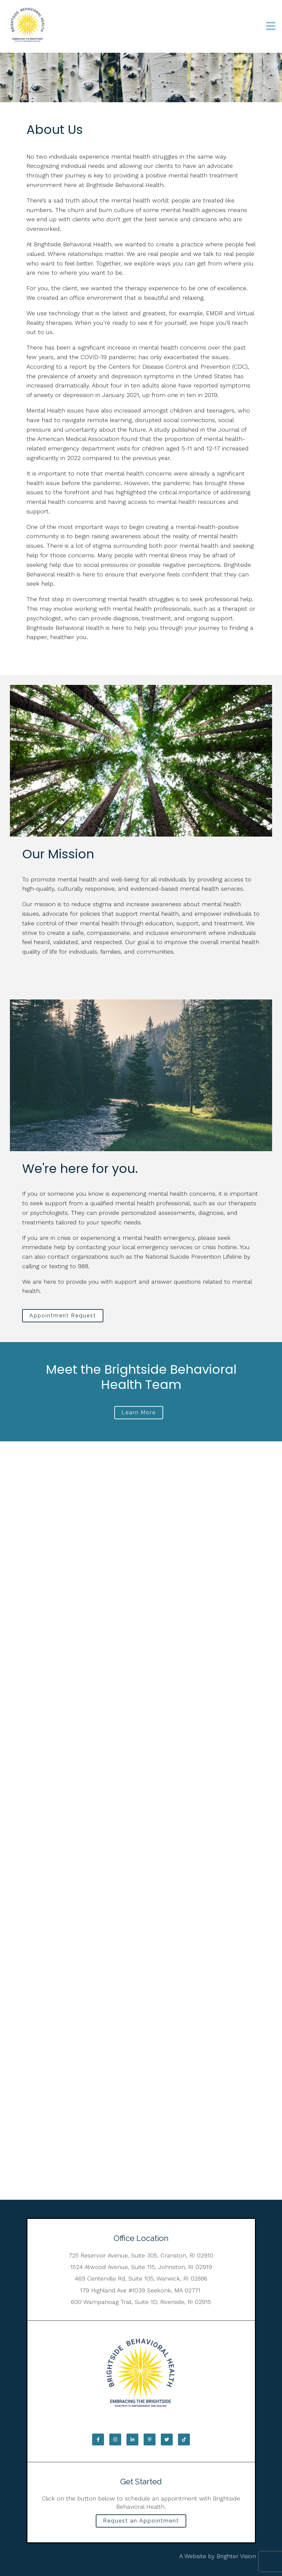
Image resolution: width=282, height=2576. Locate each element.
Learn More (139, 1412)
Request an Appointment (141, 2521)
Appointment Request (62, 1315)
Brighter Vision (236, 2556)
